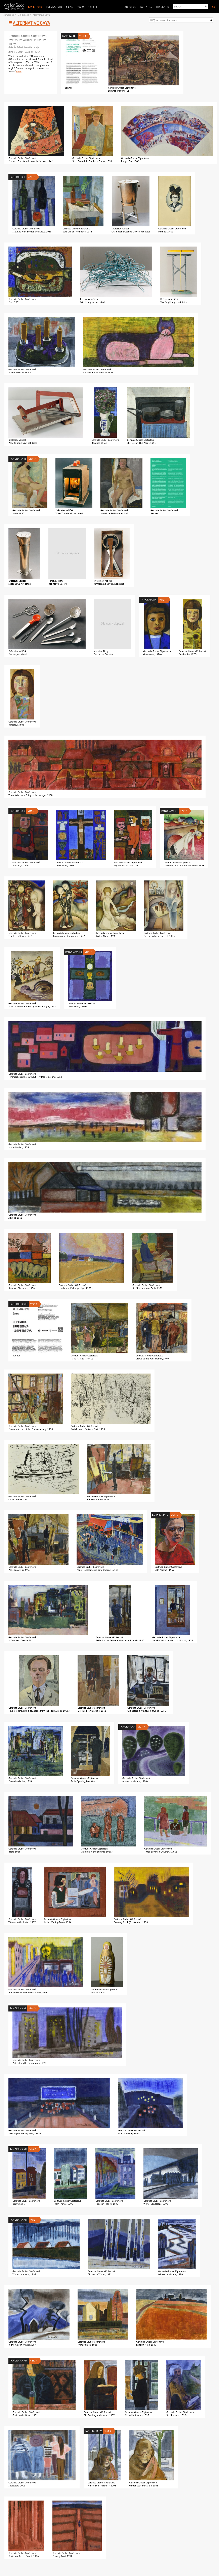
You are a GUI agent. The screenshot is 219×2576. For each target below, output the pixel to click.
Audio (80, 6)
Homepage (8, 14)
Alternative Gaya (41, 14)
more (18, 71)
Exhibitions (35, 6)
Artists (92, 6)
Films (69, 6)
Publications (54, 6)
